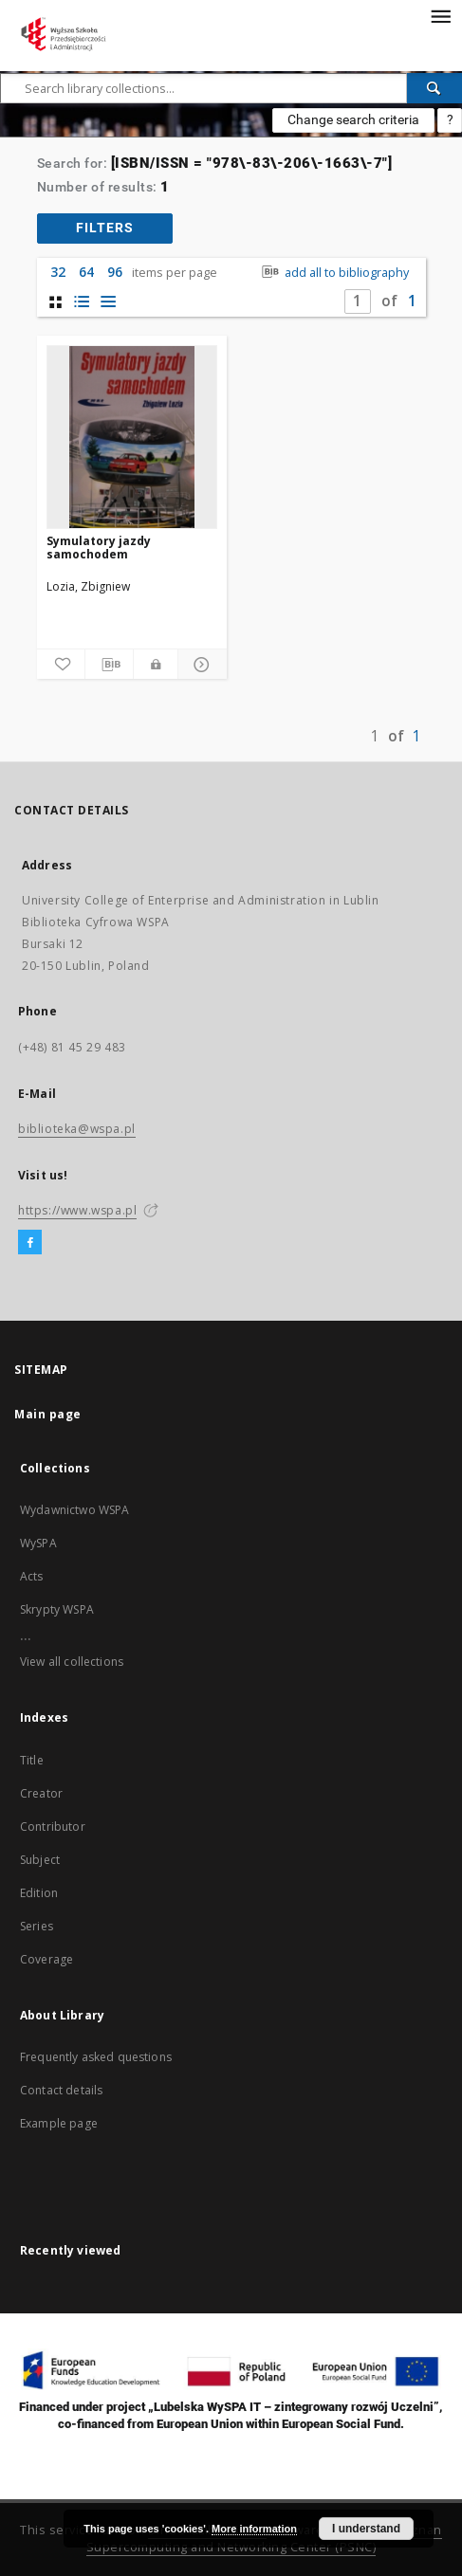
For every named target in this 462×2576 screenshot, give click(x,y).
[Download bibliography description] (109, 664)
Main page (48, 1414)
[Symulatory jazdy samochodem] (131, 437)
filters (105, 227)
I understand (366, 2528)
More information (254, 2528)
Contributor (52, 1826)
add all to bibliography (333, 273)
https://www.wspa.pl (77, 1210)
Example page (59, 2123)
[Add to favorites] (60, 664)
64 (86, 272)
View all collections (71, 1661)
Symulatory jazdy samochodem (98, 547)
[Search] (434, 88)
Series (36, 1926)
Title (32, 1760)
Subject (40, 1860)
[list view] (109, 302)
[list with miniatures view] (82, 302)
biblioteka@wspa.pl (77, 1129)
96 (114, 272)
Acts (32, 1576)
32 (57, 272)
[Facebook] (30, 1242)
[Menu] (440, 15)
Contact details (61, 2090)
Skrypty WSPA (57, 1609)
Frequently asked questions (96, 2057)
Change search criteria (353, 119)
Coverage (46, 1959)
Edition (39, 1893)
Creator (41, 1793)
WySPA (38, 1543)
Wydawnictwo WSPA (74, 1510)
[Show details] (199, 664)
